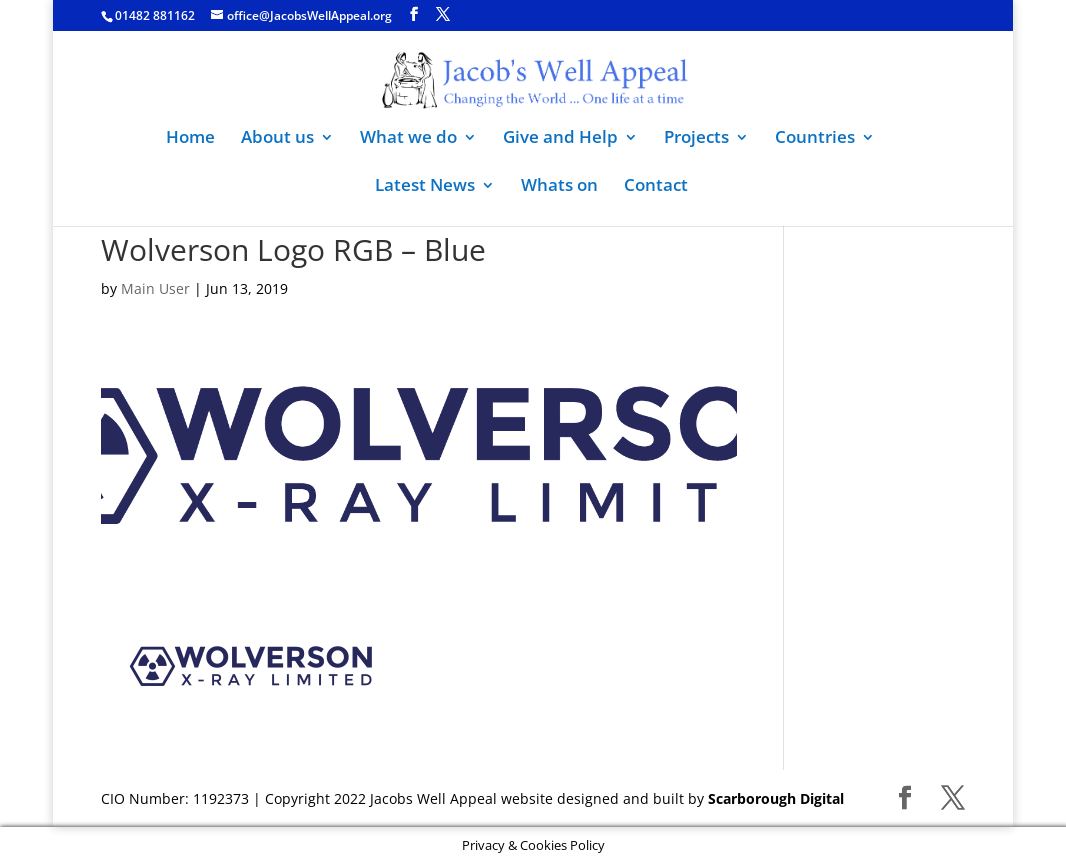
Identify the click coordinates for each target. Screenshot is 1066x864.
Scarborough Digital (776, 798)
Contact (656, 187)
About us (277, 139)
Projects (696, 139)
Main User (155, 288)
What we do (408, 139)
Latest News (425, 187)
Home (190, 139)
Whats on (559, 187)
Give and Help (560, 139)
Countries (815, 139)
